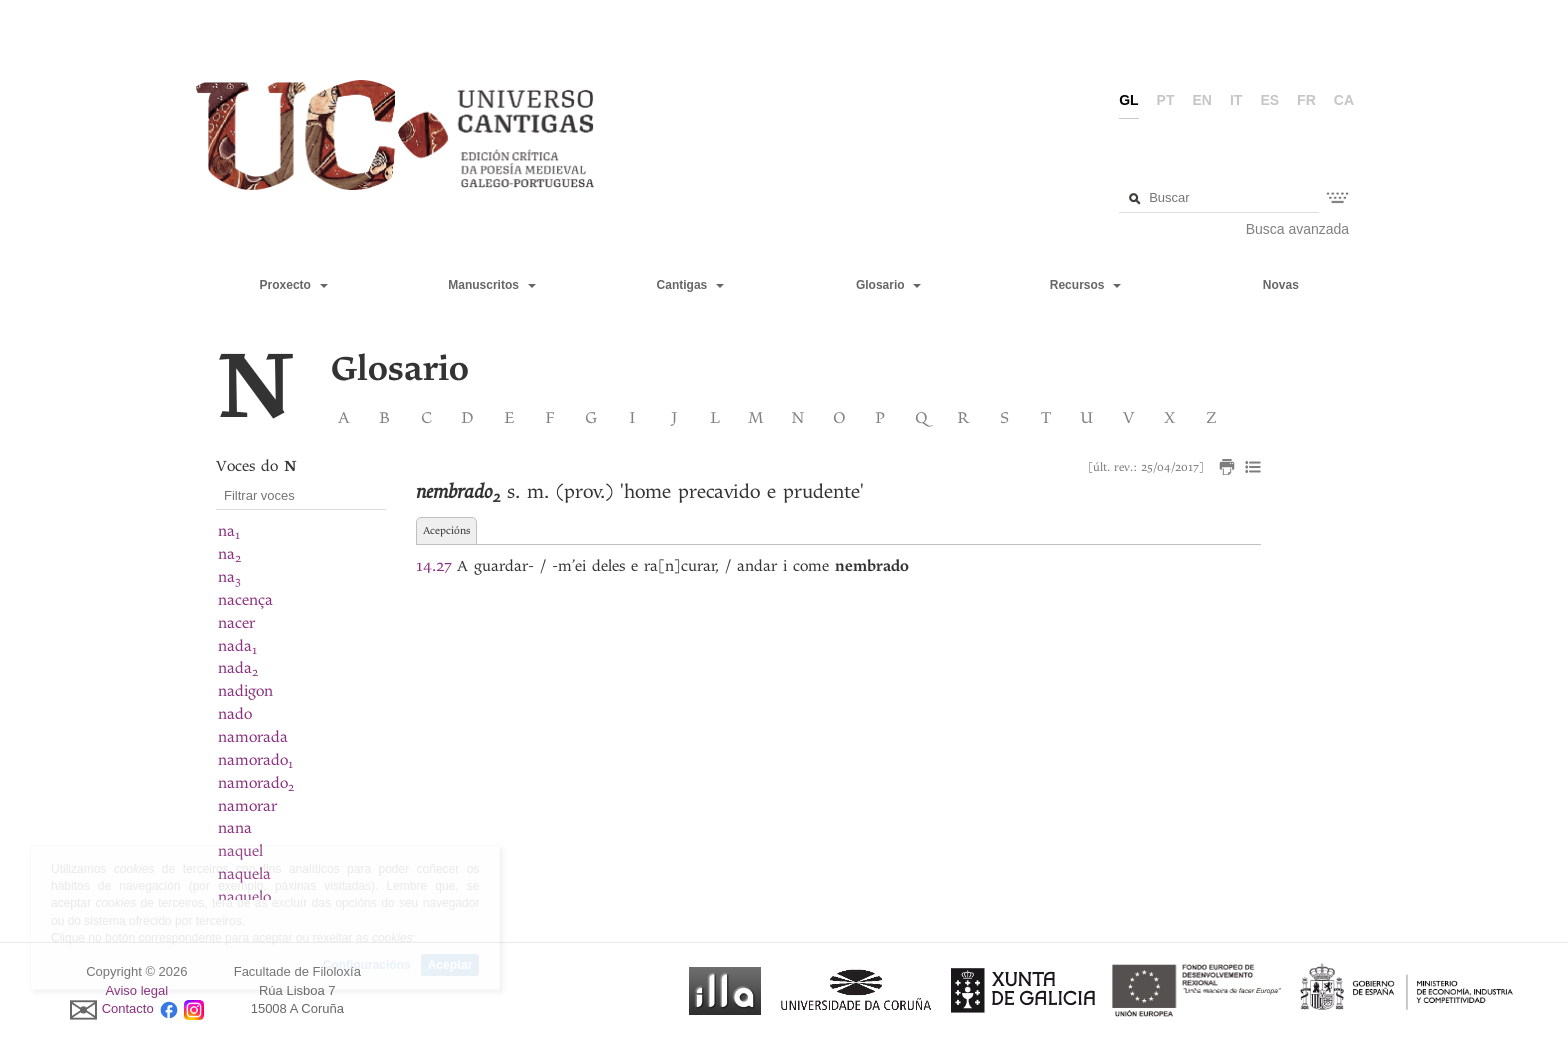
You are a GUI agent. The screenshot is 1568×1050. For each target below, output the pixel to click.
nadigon (245, 691)
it (1236, 100)
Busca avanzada (1298, 229)
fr (1306, 100)
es (1269, 100)
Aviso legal (137, 990)
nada (237, 646)
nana (235, 828)
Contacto (128, 1009)
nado (235, 714)
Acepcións (446, 530)
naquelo (244, 897)
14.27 (433, 566)
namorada (253, 737)
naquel (240, 851)
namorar (247, 806)
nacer (236, 623)
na (229, 531)
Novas (1281, 285)
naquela (244, 874)
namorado (255, 760)
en (1202, 100)
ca (1344, 100)
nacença (245, 600)
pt (1166, 100)
